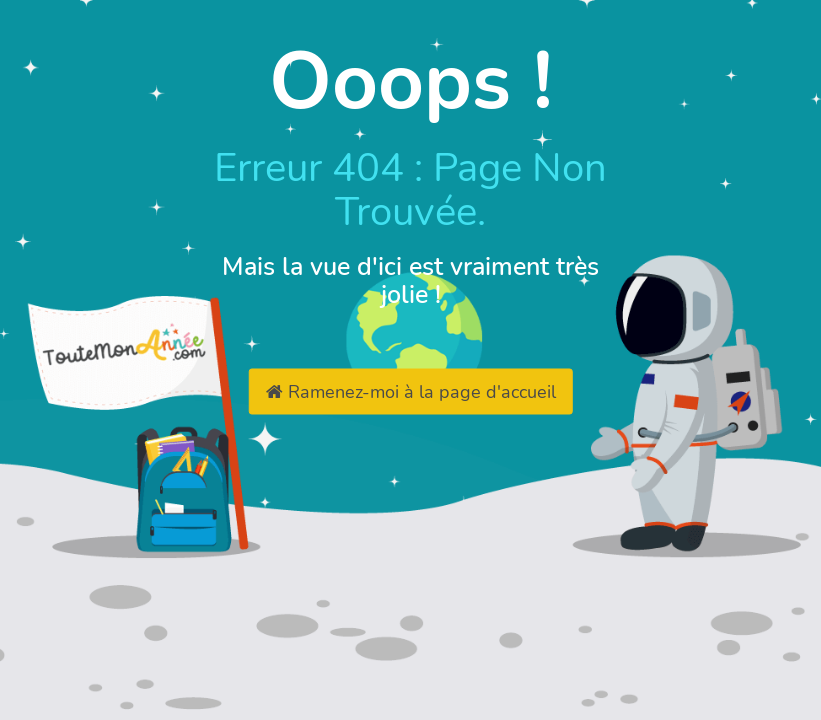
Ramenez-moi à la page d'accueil (411, 392)
